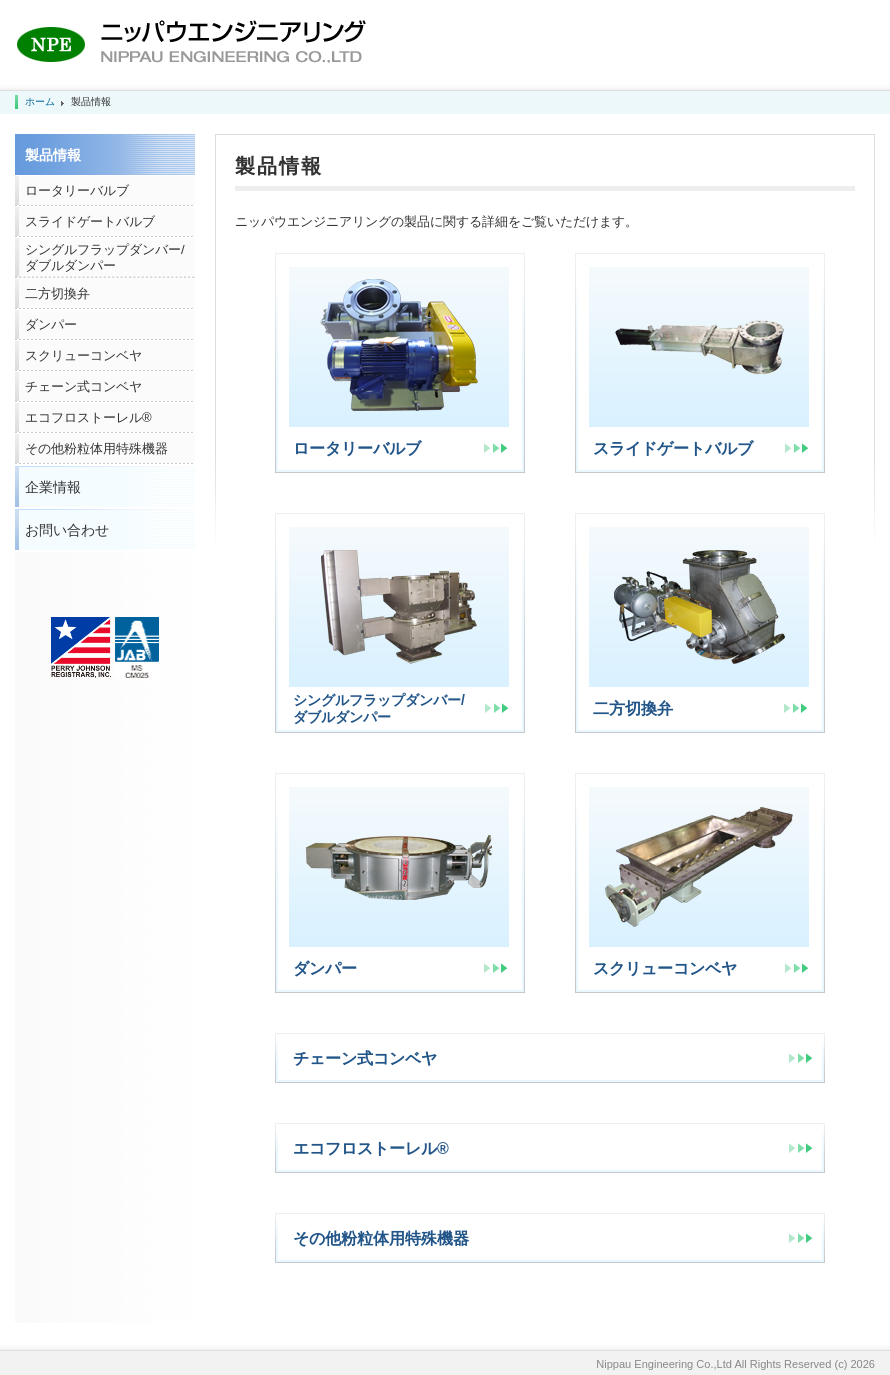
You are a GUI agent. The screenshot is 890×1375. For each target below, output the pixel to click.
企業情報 (53, 487)
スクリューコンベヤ (83, 355)
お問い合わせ (67, 530)
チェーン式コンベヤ (83, 386)
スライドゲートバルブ (90, 221)
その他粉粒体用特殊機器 (96, 448)
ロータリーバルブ (77, 190)
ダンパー (51, 324)
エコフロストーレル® (88, 417)
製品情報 (53, 155)
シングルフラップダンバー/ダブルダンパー (105, 257)
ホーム (40, 101)
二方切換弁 (57, 293)
